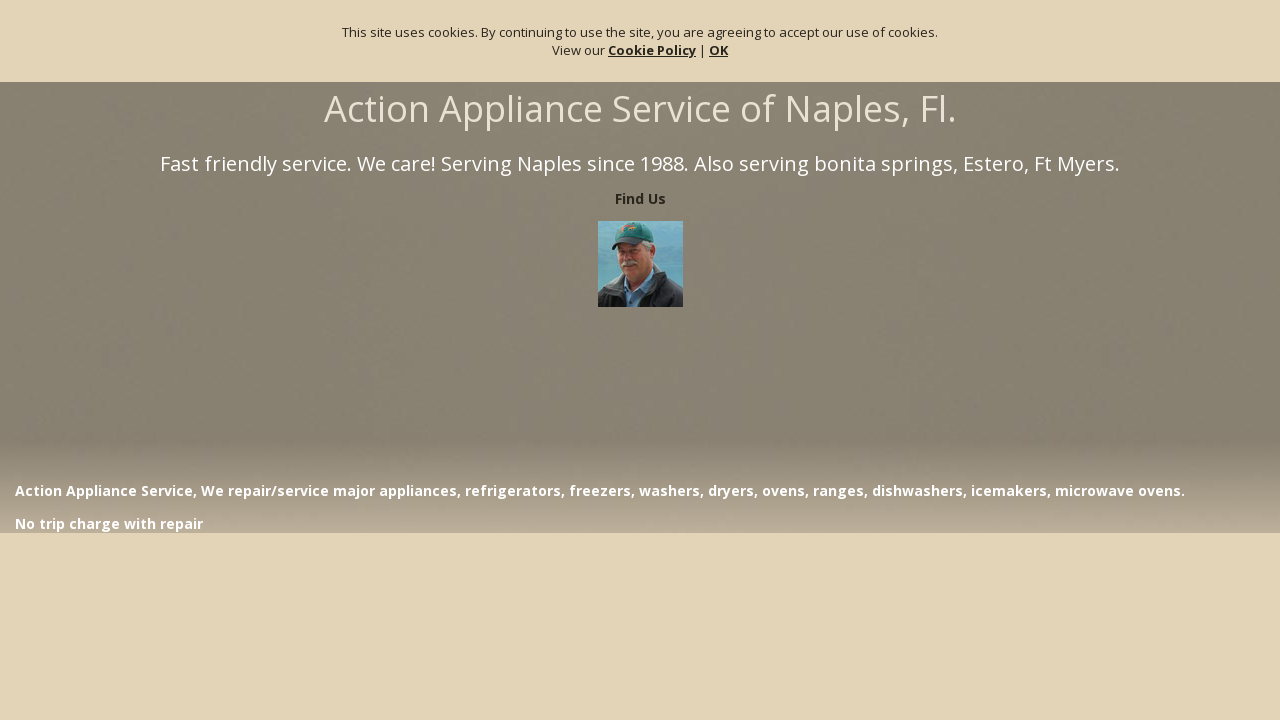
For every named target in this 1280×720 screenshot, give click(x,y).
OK (718, 50)
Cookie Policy (652, 50)
